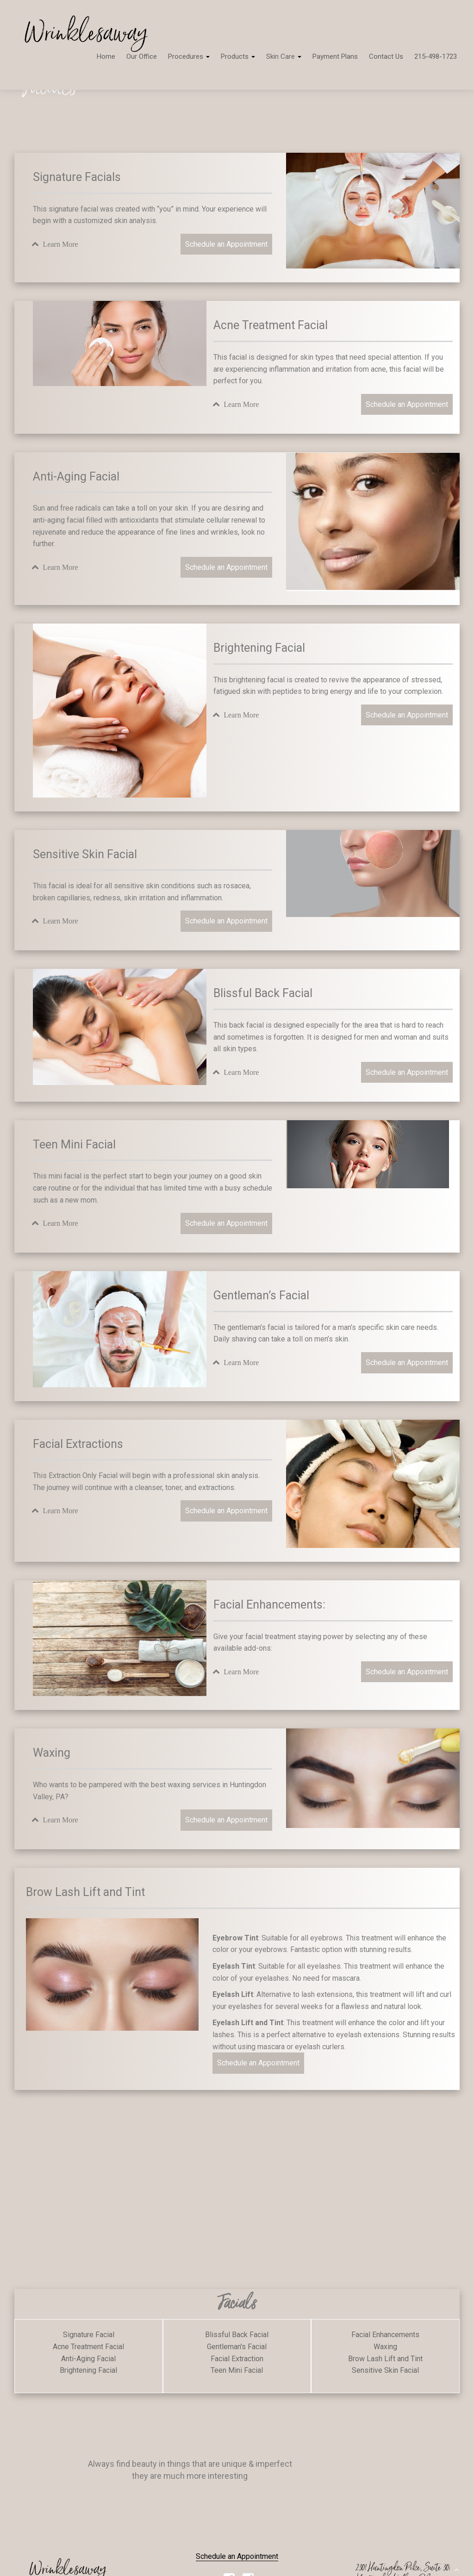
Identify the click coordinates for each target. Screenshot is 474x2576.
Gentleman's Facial (237, 2346)
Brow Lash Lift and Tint (385, 2358)
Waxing (385, 2346)
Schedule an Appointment (226, 244)
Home (106, 56)
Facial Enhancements (385, 2334)
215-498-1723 (435, 56)
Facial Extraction (237, 2358)
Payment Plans (335, 56)
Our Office (141, 56)
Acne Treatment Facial (88, 2346)
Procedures (189, 56)
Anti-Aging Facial (88, 2358)
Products (238, 56)
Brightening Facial (88, 2370)
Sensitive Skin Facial (385, 2370)
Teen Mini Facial (237, 2370)
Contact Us (386, 56)
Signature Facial (88, 2334)
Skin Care (283, 56)
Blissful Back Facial (236, 2334)
